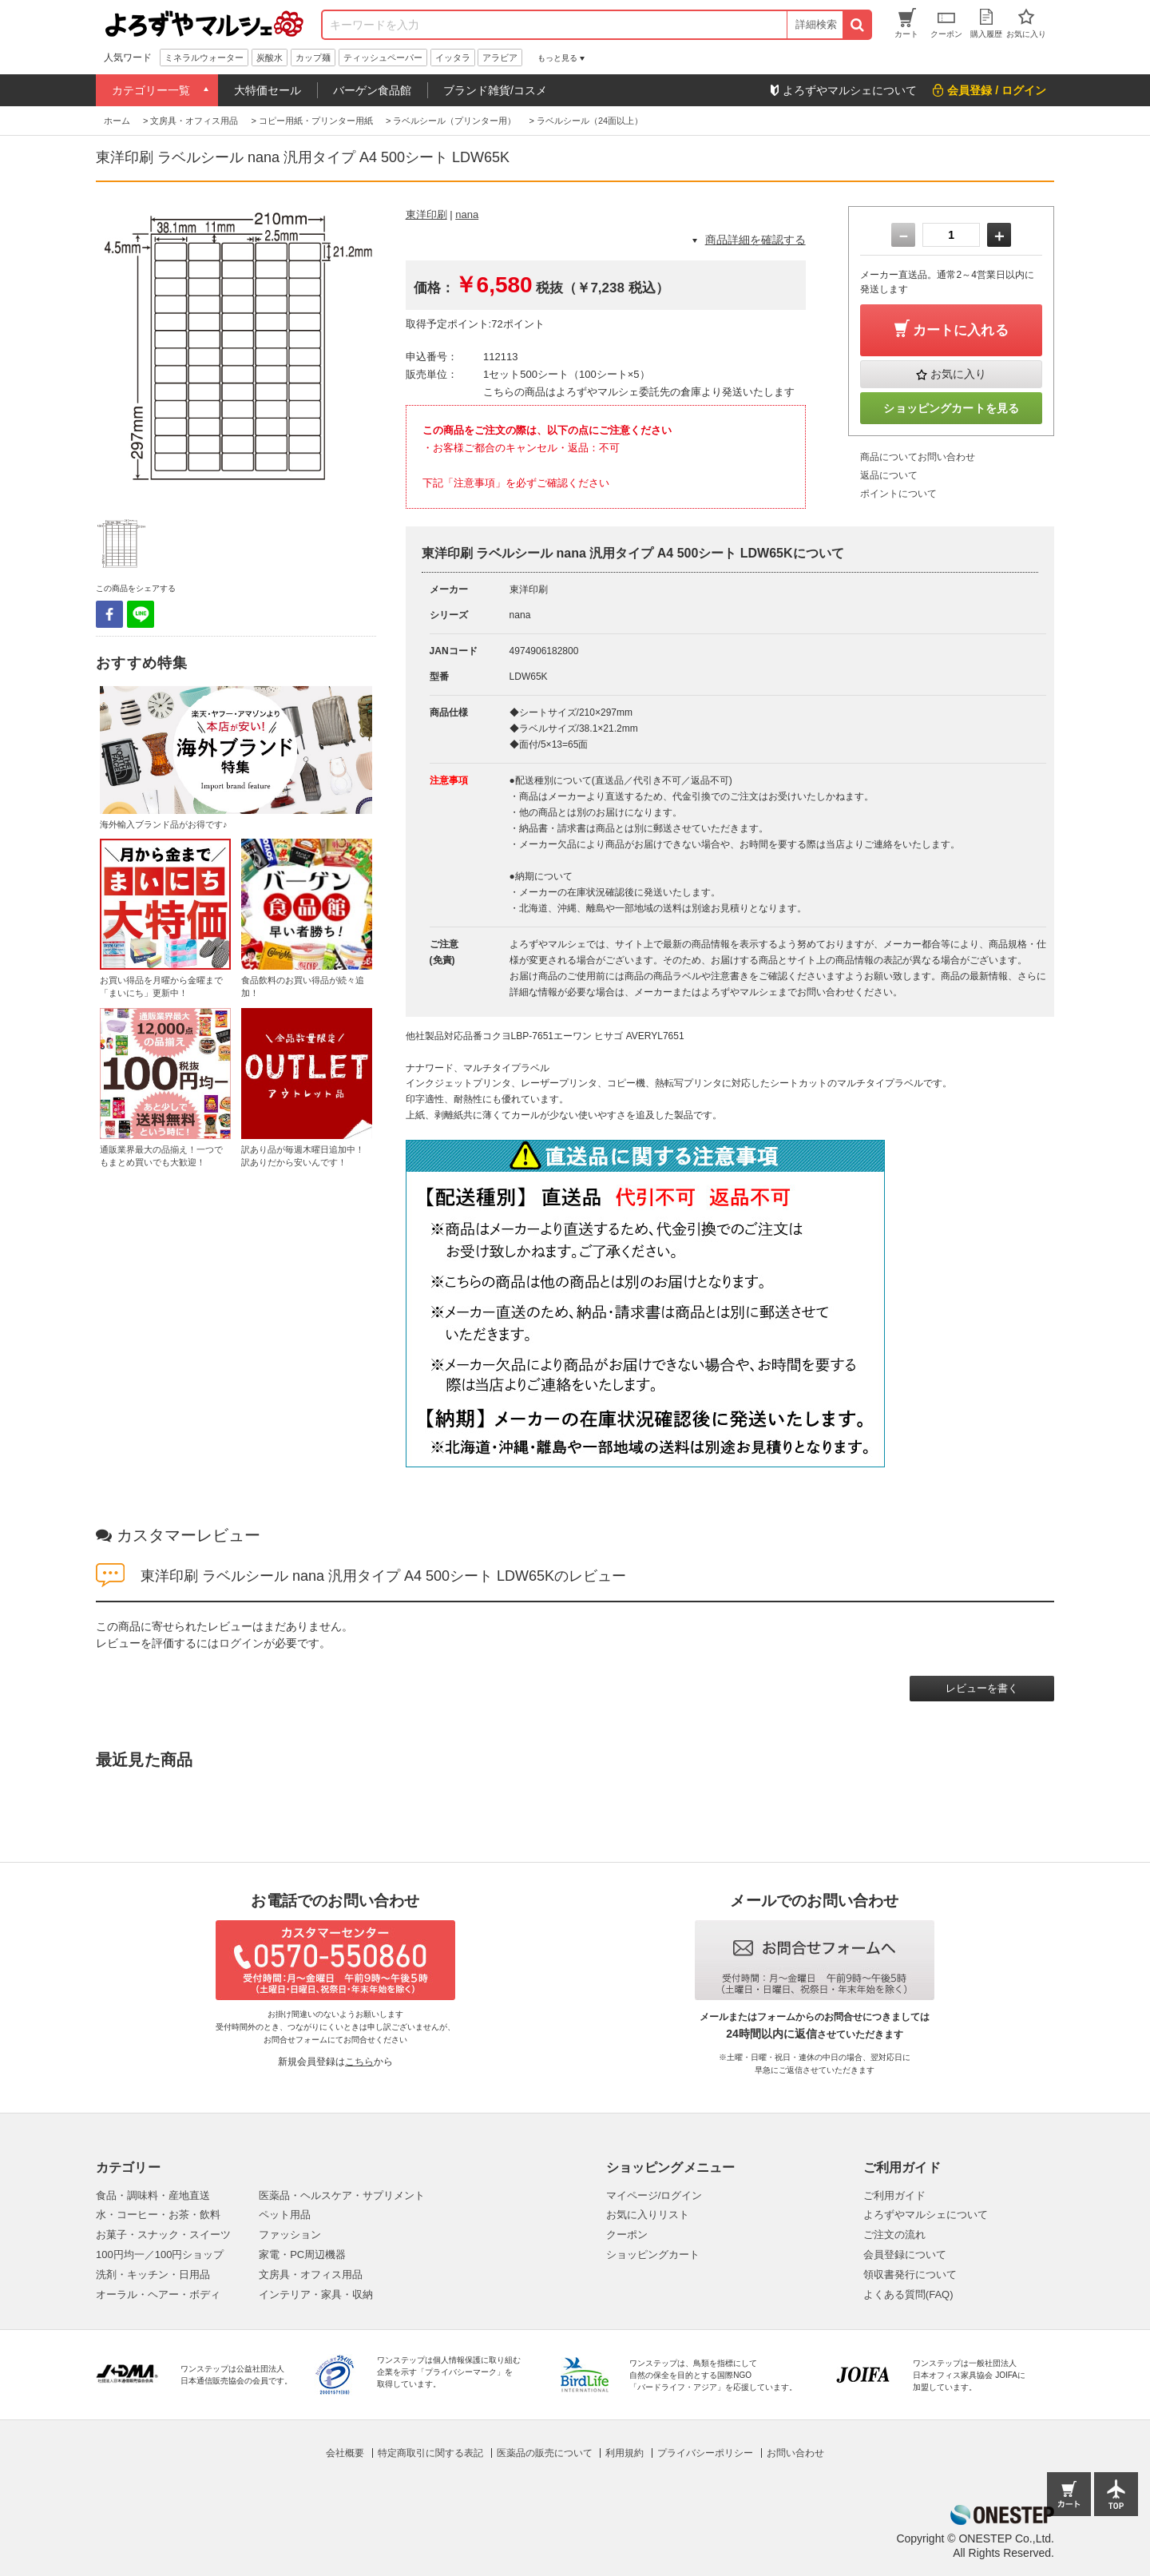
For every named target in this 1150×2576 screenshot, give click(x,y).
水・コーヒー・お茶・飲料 (158, 2215)
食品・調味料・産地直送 (153, 2195)
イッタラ (452, 57)
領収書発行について (910, 2274)
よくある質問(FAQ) (908, 2294)
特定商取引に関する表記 (430, 2453)
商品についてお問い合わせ (917, 456)
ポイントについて (898, 493)
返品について (889, 475)
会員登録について (904, 2254)
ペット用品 (285, 2215)
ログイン (241, 1643)
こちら (359, 2061)
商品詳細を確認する (755, 239)
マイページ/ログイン (654, 2195)
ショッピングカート (653, 2254)
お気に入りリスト (647, 2215)
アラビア (500, 57)
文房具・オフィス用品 (311, 2274)
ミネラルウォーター (204, 57)
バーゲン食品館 (372, 90)
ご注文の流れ (894, 2235)
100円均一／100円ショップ (160, 2254)
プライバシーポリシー (705, 2453)
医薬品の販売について (545, 2453)
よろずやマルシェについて (925, 2215)
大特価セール (267, 90)
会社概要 (345, 2453)
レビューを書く (982, 1688)
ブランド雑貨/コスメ (495, 90)
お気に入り (958, 373)
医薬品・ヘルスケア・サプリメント (342, 2195)
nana (466, 214)
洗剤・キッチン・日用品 (153, 2274)
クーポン (627, 2235)
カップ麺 (313, 57)
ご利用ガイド (894, 2195)
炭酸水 (269, 57)
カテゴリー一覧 (151, 90)
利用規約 (624, 2453)
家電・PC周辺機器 (302, 2254)
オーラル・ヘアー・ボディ (158, 2294)
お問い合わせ (795, 2453)
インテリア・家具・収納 (316, 2294)
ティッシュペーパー (382, 57)
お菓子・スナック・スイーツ (163, 2235)
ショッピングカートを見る (951, 408)
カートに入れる (961, 330)
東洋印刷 (426, 214)
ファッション (290, 2235)
